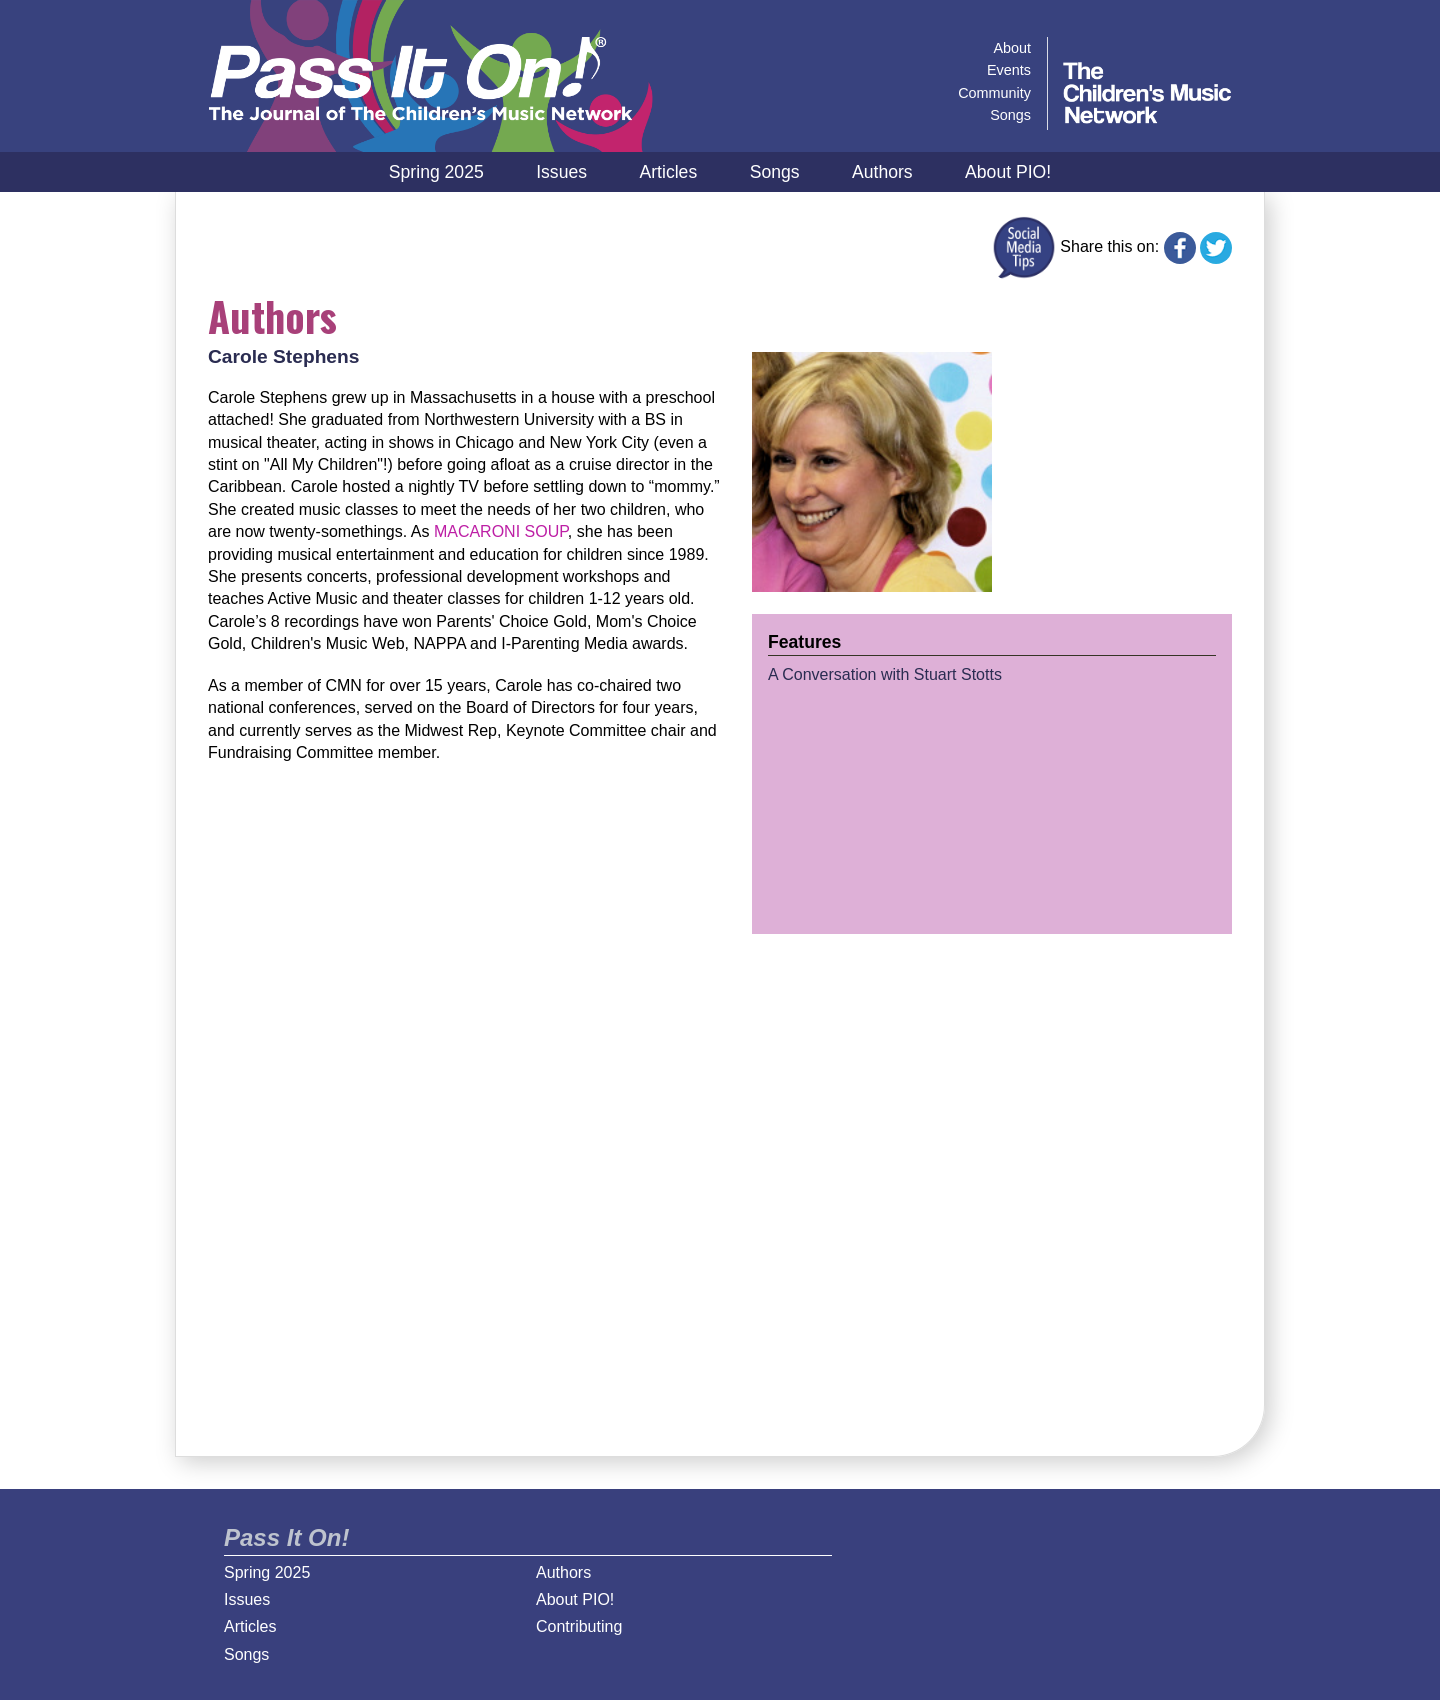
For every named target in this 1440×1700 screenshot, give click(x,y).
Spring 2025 (436, 172)
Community (994, 93)
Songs (775, 172)
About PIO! (1008, 172)
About (1012, 48)
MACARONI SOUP (501, 531)
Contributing (579, 1626)
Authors (882, 172)
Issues (561, 172)
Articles (669, 172)
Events (1009, 70)
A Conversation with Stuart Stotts (885, 674)
